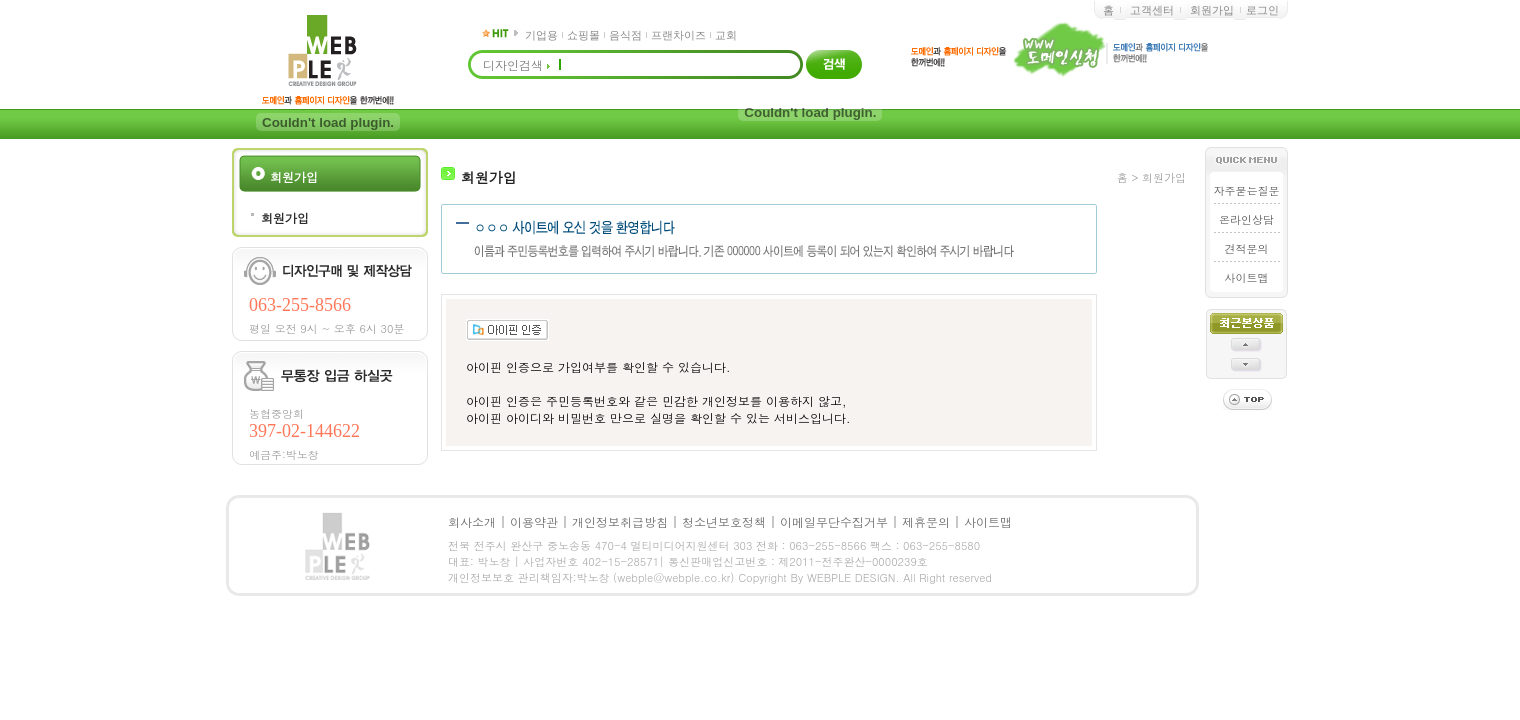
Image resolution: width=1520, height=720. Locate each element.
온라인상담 (1246, 219)
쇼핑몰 (583, 35)
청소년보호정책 (724, 521)
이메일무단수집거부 (834, 521)
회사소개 (472, 521)
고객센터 (1152, 10)
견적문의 (1247, 248)
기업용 (541, 35)
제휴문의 (926, 521)
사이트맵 (1247, 277)
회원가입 (1212, 10)
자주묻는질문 (1247, 190)
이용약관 (534, 521)
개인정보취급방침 (620, 521)
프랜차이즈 (678, 35)
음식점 (625, 35)
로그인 (1262, 10)
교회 (726, 35)
